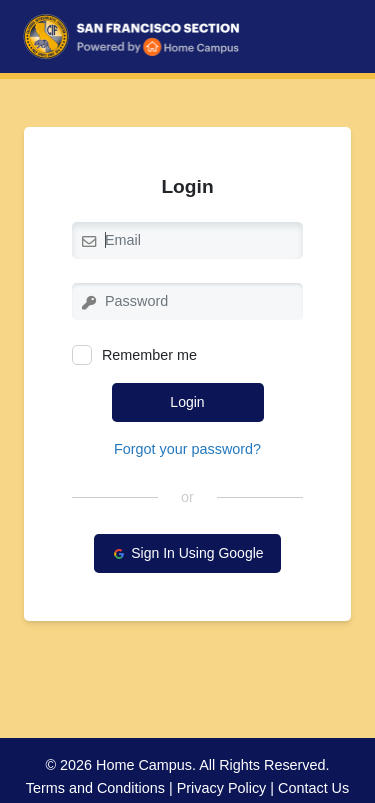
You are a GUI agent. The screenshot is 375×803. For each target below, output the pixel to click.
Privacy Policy (222, 788)
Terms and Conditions (95, 788)
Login (187, 402)
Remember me (134, 355)
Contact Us (313, 788)
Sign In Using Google (187, 553)
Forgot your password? (187, 449)
